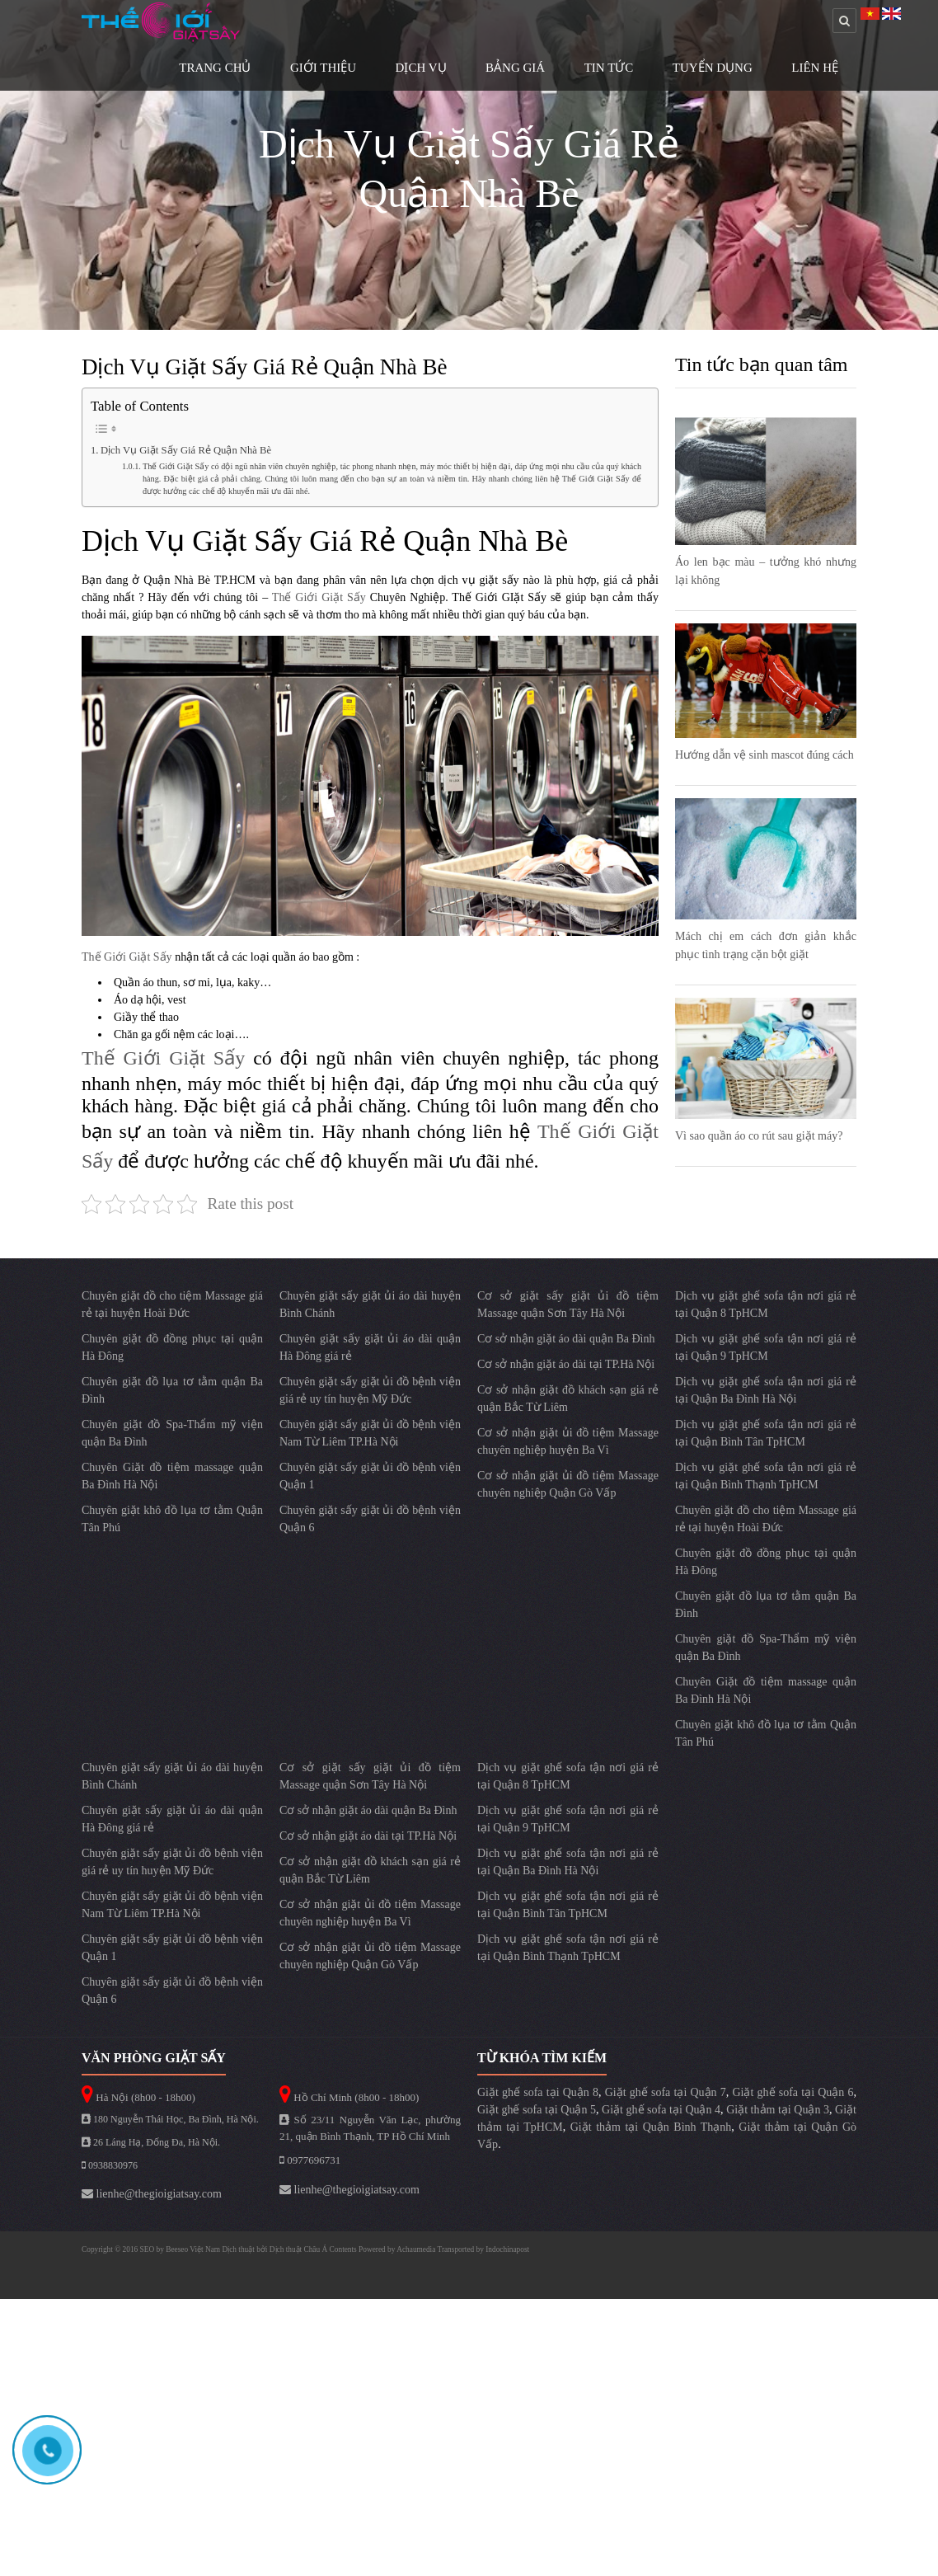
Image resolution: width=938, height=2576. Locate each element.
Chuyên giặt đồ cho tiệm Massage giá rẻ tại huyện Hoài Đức (172, 1304)
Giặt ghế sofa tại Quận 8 (537, 2092)
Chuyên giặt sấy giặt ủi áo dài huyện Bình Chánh (370, 1304)
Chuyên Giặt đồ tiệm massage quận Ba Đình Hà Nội (172, 1476)
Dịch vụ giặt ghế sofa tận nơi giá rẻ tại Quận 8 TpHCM (765, 1304)
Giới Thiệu (323, 67)
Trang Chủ (215, 67)
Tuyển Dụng (713, 67)
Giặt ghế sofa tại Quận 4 (661, 2110)
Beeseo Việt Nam (194, 2249)
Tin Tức (609, 67)
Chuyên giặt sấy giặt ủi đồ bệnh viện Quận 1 (370, 1476)
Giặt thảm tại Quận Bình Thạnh (651, 2127)
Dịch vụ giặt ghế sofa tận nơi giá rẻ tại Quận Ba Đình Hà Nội (765, 1390)
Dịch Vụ (421, 67)
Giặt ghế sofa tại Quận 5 (536, 2110)
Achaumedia (415, 2249)
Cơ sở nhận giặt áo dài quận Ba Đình (565, 1339)
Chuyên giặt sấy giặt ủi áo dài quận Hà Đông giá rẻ (370, 1347)
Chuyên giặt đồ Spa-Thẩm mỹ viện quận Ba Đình (172, 1433)
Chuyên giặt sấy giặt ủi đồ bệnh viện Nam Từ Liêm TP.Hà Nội (370, 1433)
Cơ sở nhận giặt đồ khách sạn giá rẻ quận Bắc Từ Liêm (568, 1398)
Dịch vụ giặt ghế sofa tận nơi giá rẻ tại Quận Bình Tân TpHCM (765, 1433)
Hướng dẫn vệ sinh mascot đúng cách (764, 755)
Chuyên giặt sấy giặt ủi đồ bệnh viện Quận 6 (370, 1519)
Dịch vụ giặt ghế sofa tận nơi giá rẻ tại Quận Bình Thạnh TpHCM (765, 1476)
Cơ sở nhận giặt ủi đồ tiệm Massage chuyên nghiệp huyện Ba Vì (568, 1441)
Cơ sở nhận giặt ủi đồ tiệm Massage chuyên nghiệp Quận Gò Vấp (568, 1484)
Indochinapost (507, 2249)
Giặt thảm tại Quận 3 (777, 2110)
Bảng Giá (515, 67)
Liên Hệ (814, 67)
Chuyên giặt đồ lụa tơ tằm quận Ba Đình (172, 1390)
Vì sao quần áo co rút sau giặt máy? (758, 1136)
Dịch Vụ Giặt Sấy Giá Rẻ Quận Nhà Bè (186, 450)
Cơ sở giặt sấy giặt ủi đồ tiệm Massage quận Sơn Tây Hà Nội (568, 1304)
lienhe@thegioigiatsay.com (152, 2194)
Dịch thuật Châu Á (298, 2249)
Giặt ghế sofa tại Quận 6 (792, 2092)
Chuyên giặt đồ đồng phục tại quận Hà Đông (172, 1347)
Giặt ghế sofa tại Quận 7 (665, 2092)
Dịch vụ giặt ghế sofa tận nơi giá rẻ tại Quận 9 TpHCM (765, 1347)
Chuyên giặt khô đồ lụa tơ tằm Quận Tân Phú (172, 1519)
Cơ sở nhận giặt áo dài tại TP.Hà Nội (565, 1364)
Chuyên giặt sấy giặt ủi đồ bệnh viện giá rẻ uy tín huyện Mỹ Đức (370, 1390)
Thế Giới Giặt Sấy (317, 597)
